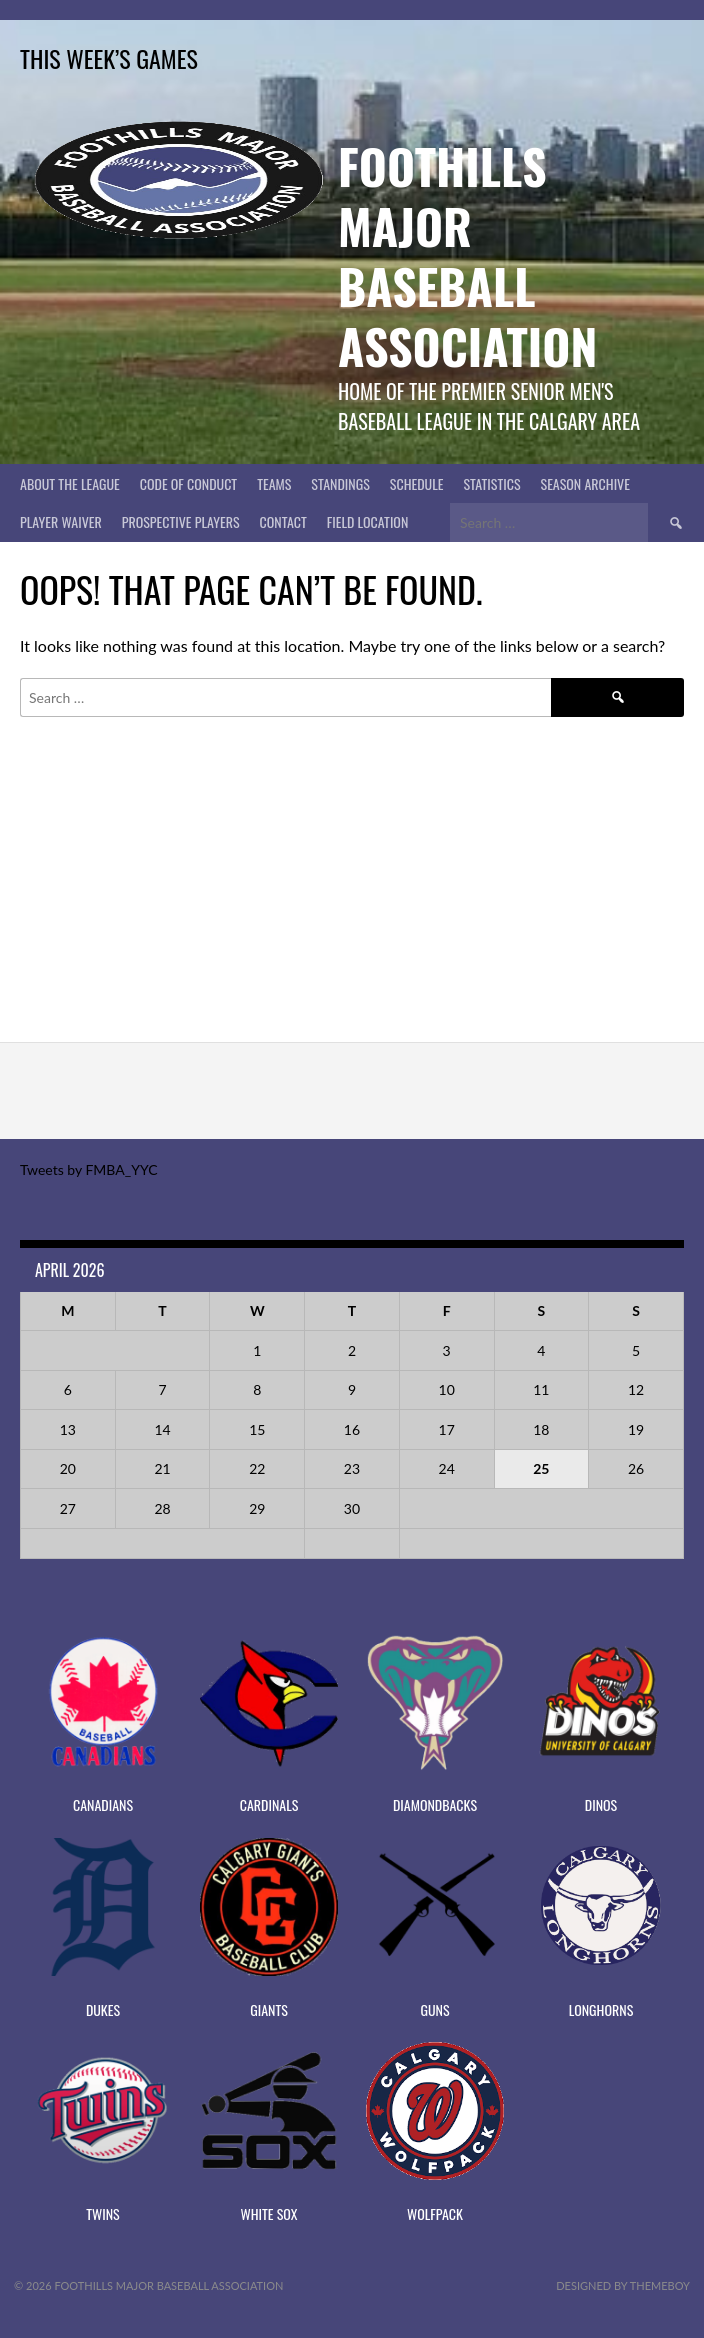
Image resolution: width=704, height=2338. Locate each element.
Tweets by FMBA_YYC (88, 1169)
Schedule (417, 483)
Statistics (491, 483)
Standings (340, 483)
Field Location (368, 521)
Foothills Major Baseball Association (467, 255)
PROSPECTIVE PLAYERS (181, 521)
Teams (274, 483)
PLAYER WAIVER (61, 521)
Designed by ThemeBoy (623, 2285)
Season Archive (585, 483)
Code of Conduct (188, 483)
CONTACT (283, 521)
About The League (70, 483)
